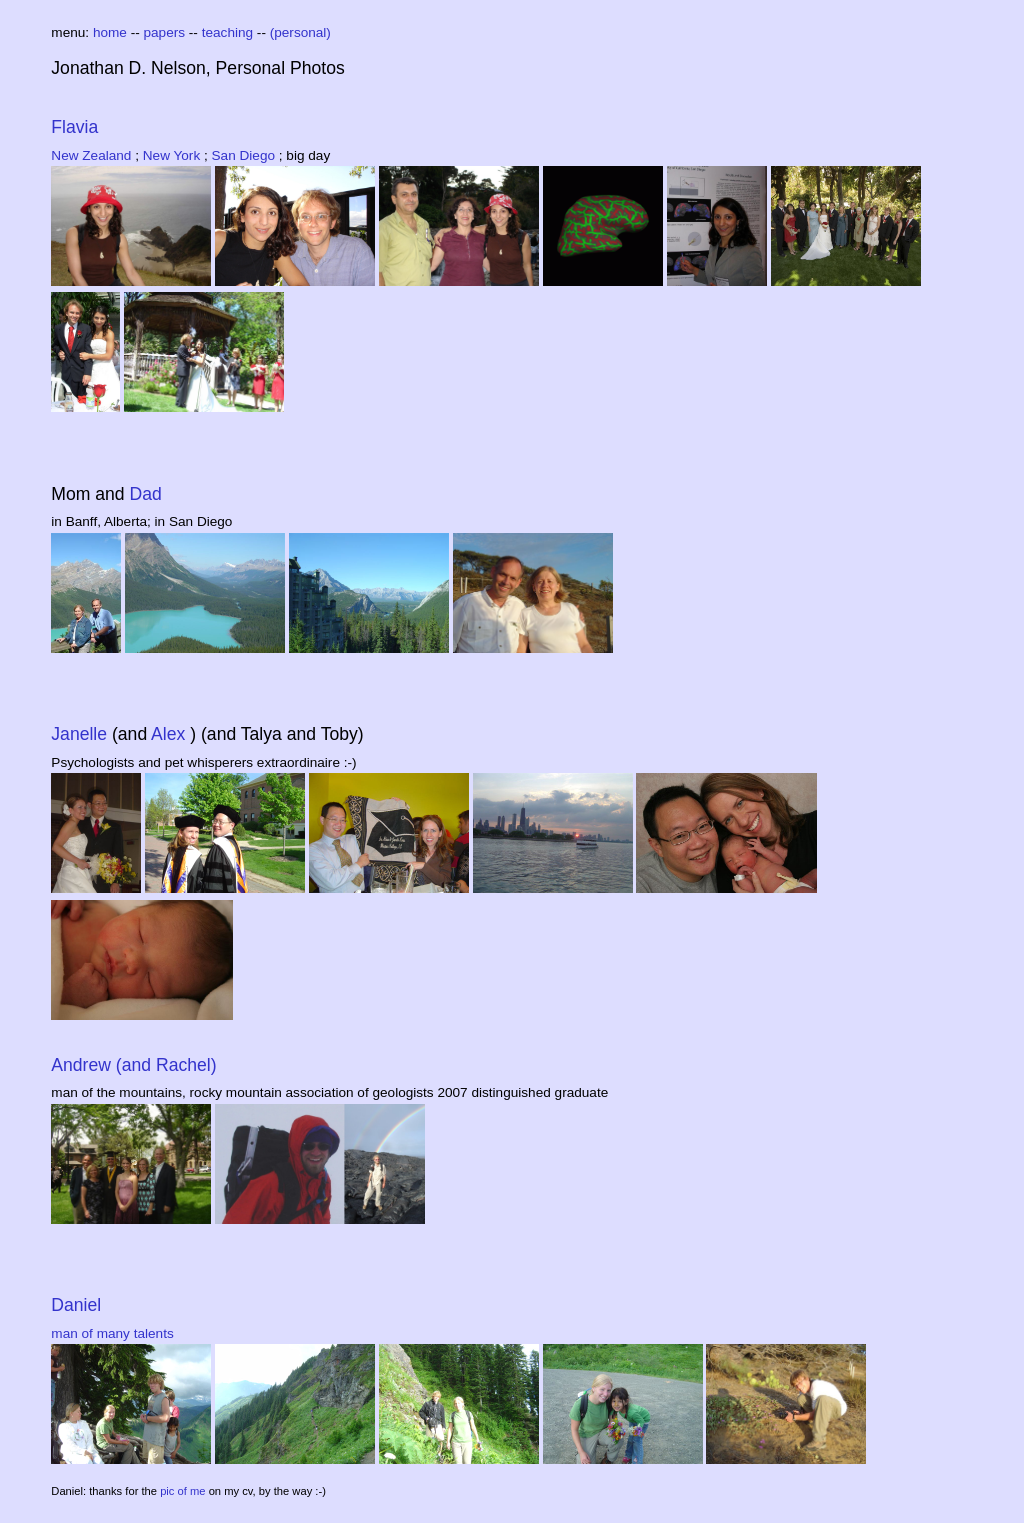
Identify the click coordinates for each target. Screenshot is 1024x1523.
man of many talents (112, 1333)
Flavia (74, 127)
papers (166, 32)
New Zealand (93, 155)
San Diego (245, 155)
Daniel (76, 1305)
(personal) (300, 32)
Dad (146, 494)
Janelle (81, 734)
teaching (229, 32)
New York (173, 155)
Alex (170, 734)
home (112, 32)
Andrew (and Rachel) (133, 1065)
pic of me (184, 1491)
